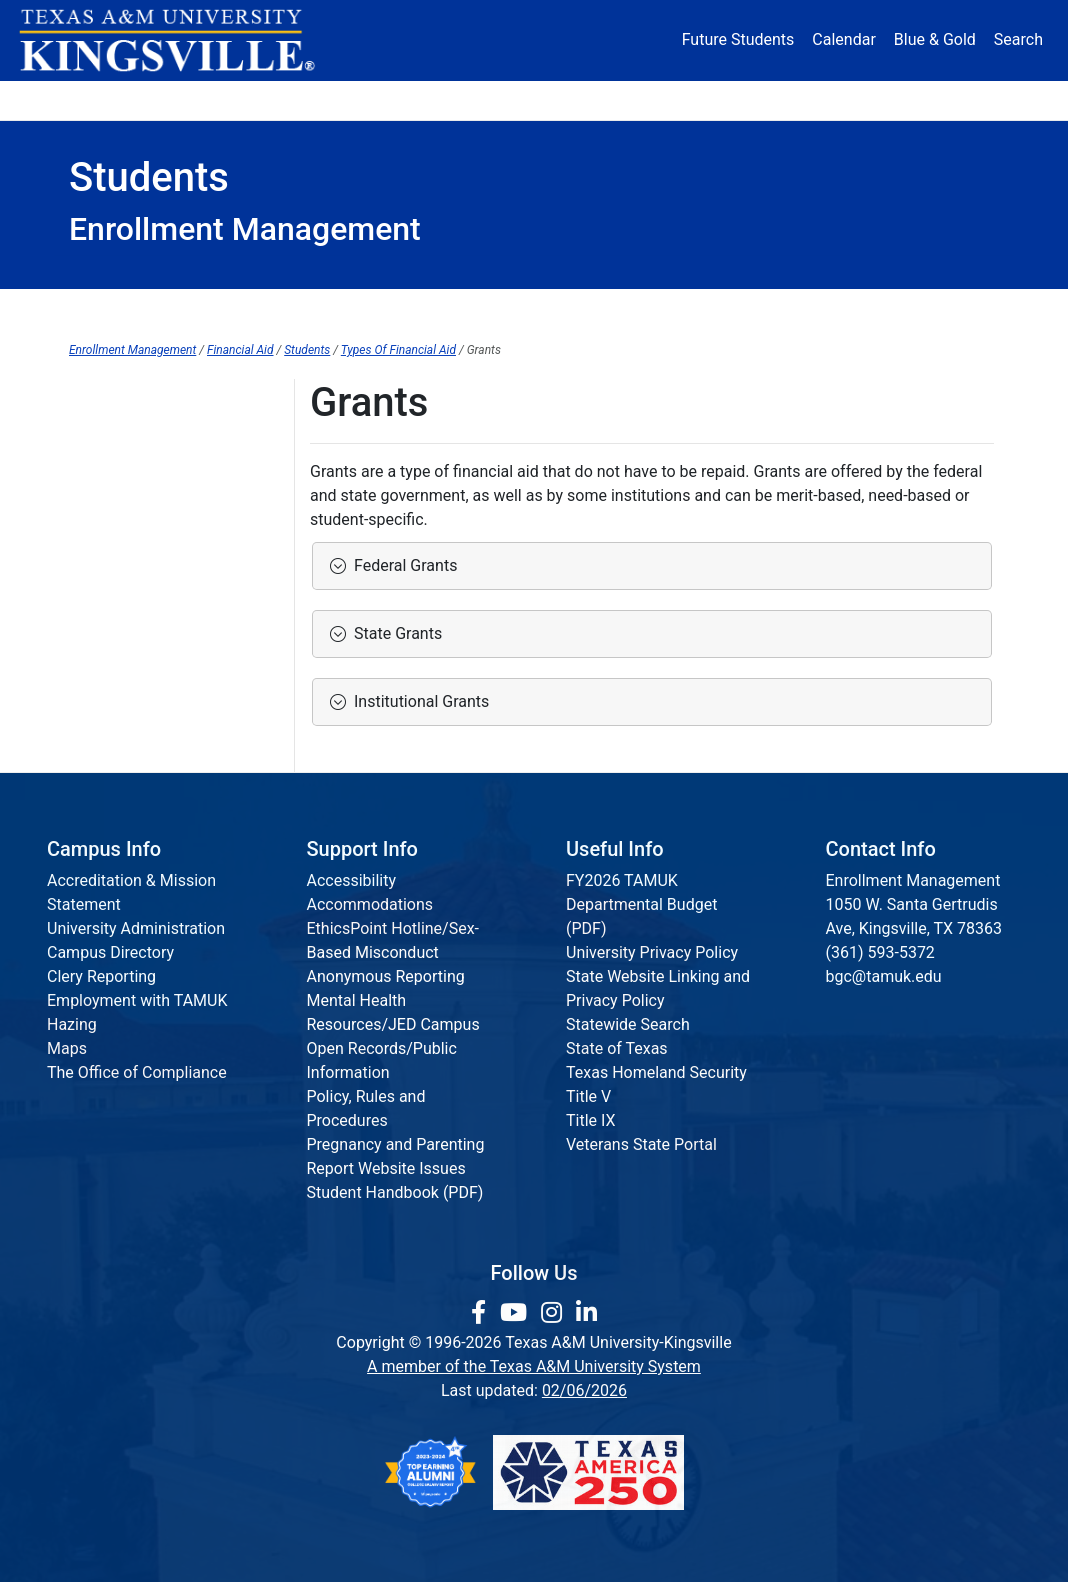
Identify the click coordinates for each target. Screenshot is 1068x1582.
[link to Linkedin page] (586, 1313)
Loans (91, 480)
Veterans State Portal (641, 1144)
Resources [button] (620, 99)
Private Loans (117, 521)
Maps (67, 1048)
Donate (950, 99)
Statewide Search (628, 1024)
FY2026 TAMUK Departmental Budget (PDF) (641, 904)
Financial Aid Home (165, 309)
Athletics (846, 99)
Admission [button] (232, 99)
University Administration (136, 928)
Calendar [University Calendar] (843, 39)
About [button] (113, 99)
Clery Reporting (101, 976)
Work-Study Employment (156, 644)
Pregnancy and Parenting (396, 1144)
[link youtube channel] (516, 1313)
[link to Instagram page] (554, 1313)
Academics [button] (369, 99)
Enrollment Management (132, 350)
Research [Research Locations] (501, 99)
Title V (588, 1096)
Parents (433, 309)
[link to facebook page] (481, 1313)
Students (320, 309)
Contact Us (932, 309)
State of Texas (617, 1048)
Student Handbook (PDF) (395, 1192)
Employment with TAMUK (137, 1000)
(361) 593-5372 (880, 952)
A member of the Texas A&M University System (534, 1366)
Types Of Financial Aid (398, 350)
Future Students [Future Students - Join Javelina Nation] (738, 39)
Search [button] (1018, 39)
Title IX (591, 1120)
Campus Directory (110, 952)
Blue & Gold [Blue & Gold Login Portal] (935, 39)
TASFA (92, 603)
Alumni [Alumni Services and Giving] (741, 99)
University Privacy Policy (652, 952)
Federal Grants (401, 565)
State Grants (394, 633)
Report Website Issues (386, 1168)
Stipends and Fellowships (159, 726)
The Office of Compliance (137, 1072)
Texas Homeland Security (656, 1072)
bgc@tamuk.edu (884, 976)
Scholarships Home (138, 562)
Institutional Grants (417, 701)
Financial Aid (240, 350)
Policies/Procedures (587, 309)
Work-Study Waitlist (138, 685)
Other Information (776, 309)
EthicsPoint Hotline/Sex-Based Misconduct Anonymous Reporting (393, 952)
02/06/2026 (584, 1390)
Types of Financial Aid (147, 398)
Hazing (72, 1024)
